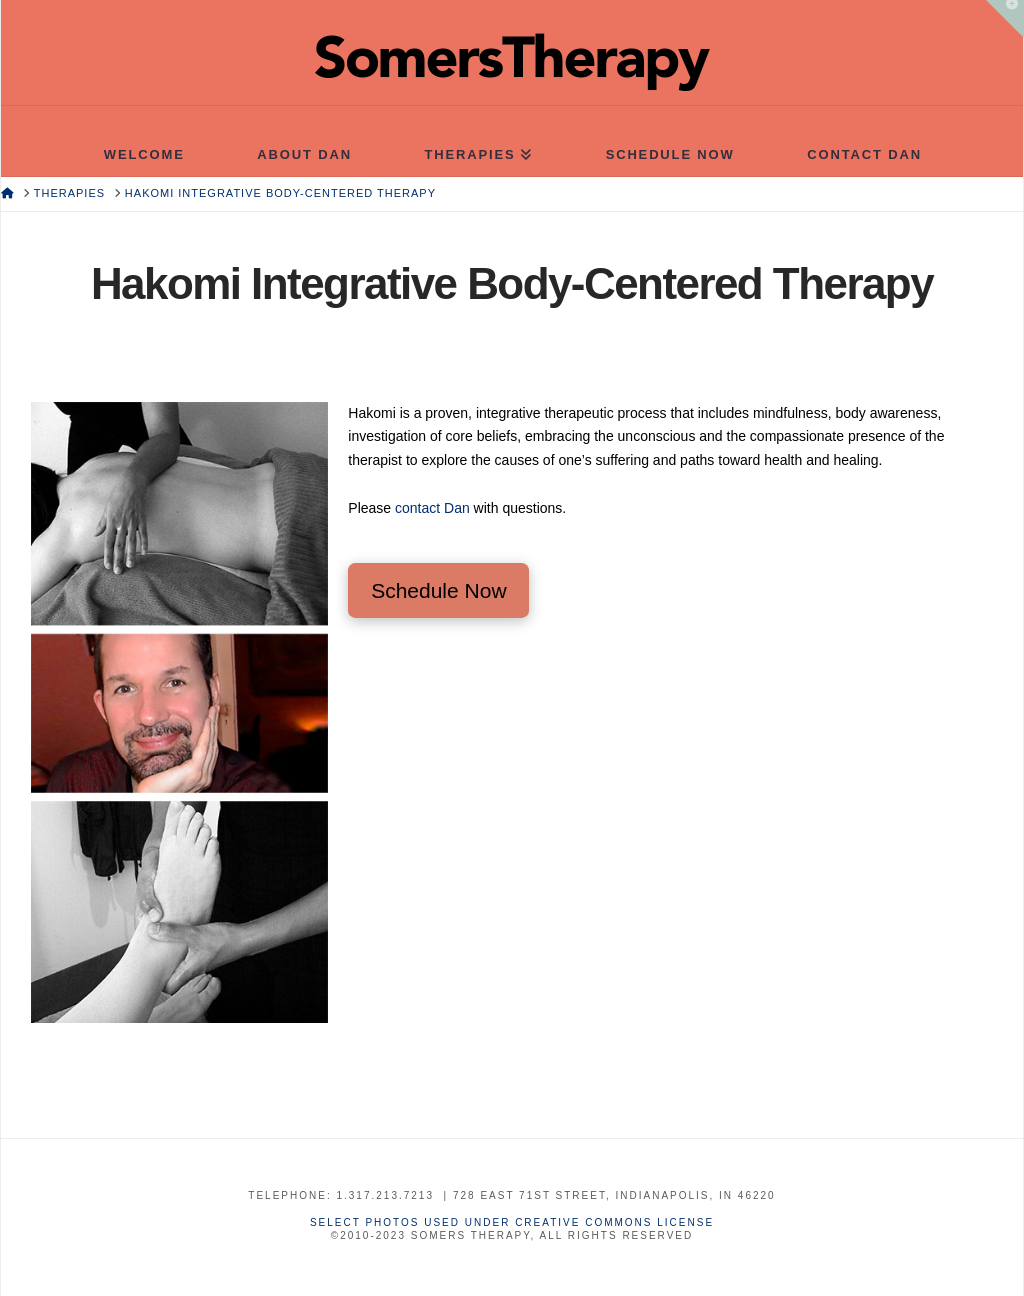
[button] (1005, 19)
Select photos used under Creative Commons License (512, 1222)
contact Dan (432, 508)
